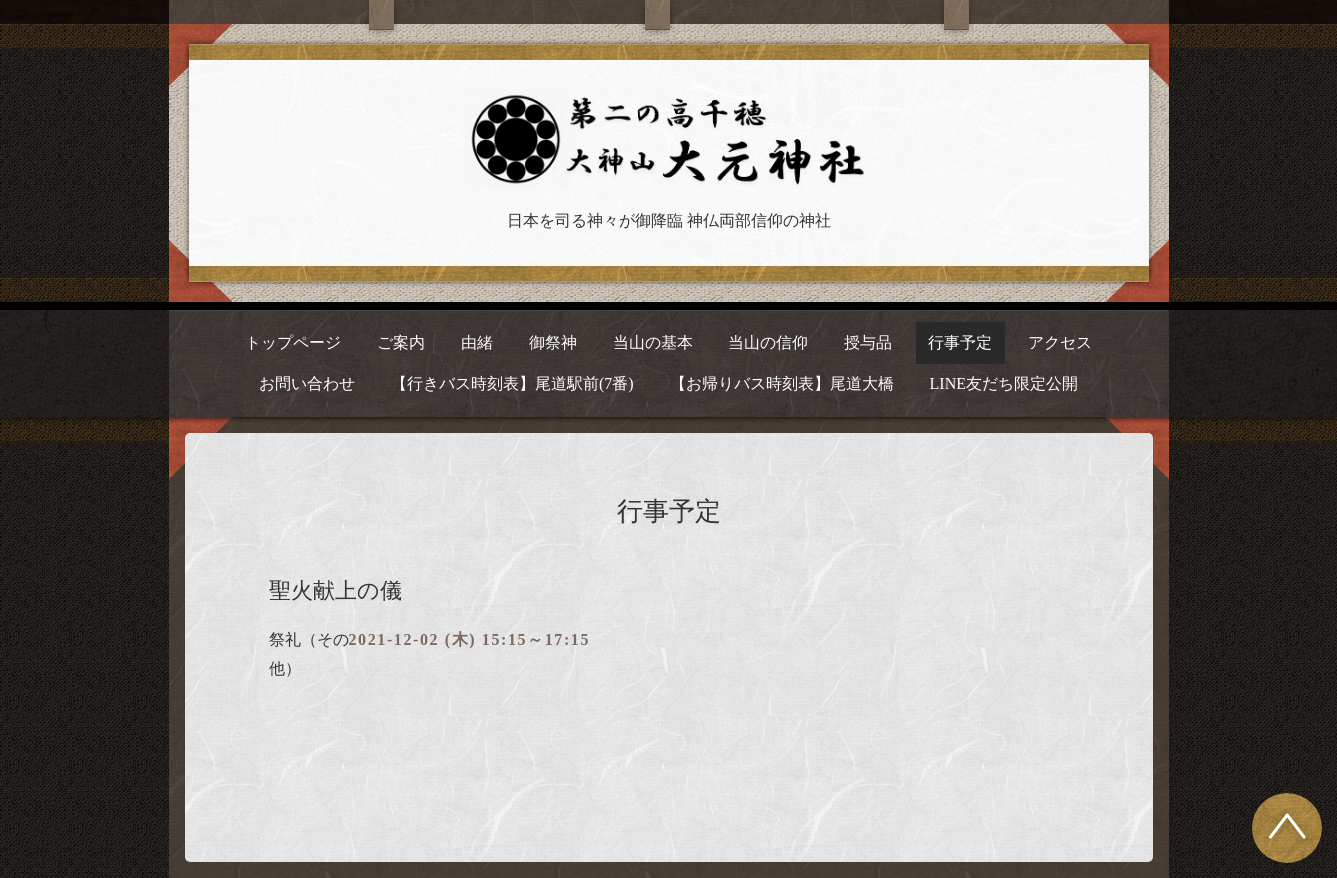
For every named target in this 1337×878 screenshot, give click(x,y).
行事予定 (960, 342)
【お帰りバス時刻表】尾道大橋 (782, 383)
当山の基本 (653, 342)
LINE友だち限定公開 (1004, 383)
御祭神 (553, 342)
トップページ (293, 342)
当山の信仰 (768, 342)
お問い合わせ (307, 383)
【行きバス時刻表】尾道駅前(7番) (512, 383)
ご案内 (401, 342)
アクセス (1060, 342)
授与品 (868, 342)
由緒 (477, 342)
